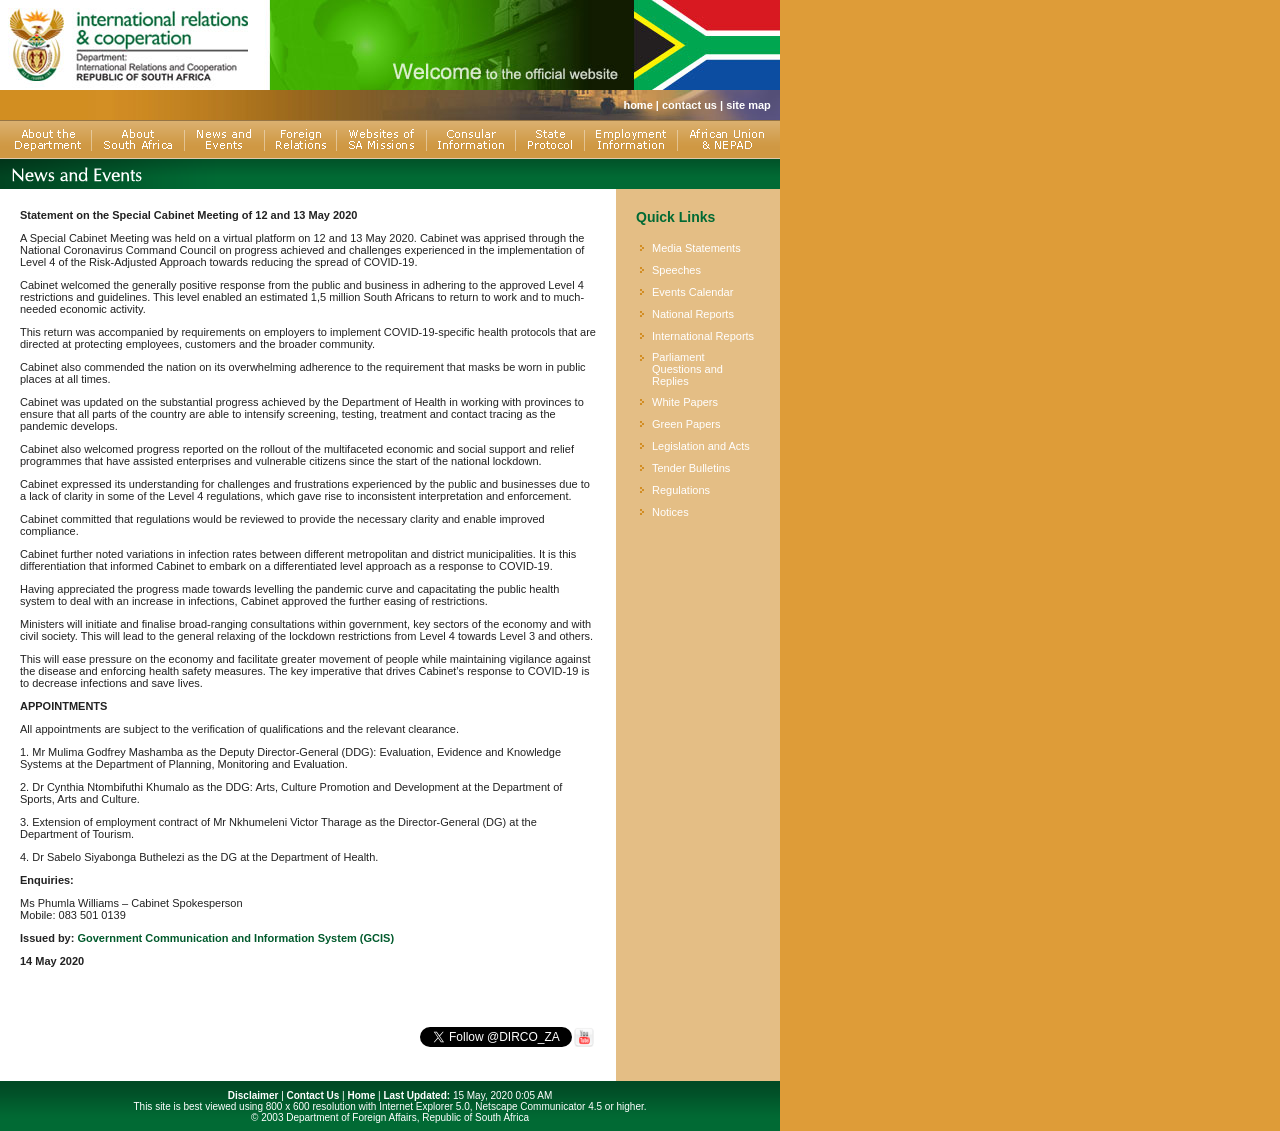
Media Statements (696, 248)
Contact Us (313, 1095)
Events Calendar (692, 292)
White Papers (685, 402)
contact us (689, 105)
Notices (670, 512)
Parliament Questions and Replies (687, 369)
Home (361, 1095)
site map (748, 105)
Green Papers (686, 424)
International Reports (703, 336)
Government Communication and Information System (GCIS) (235, 938)
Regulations (681, 490)
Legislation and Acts (701, 446)
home (637, 105)
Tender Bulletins (691, 468)
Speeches (676, 270)
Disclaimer (253, 1095)
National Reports (693, 314)
